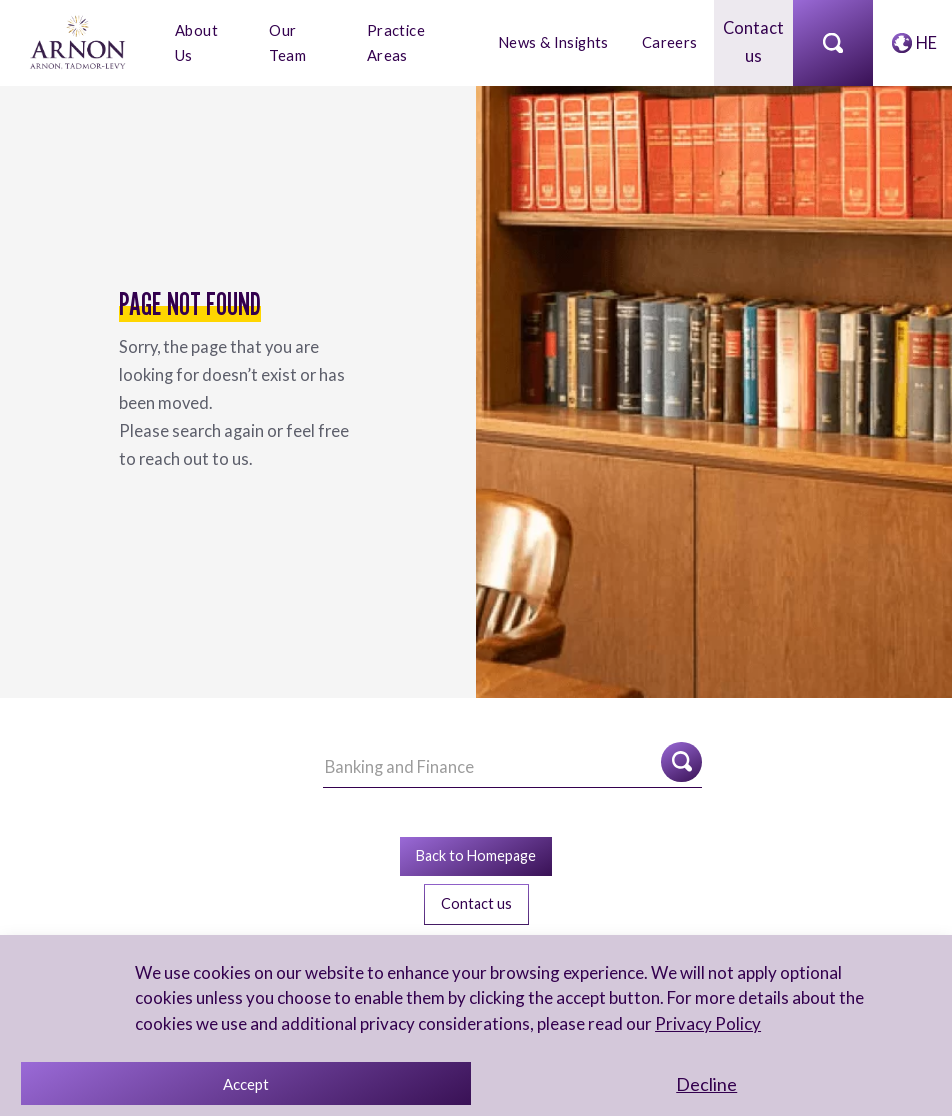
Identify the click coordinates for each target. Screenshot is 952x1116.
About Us (196, 40)
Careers (670, 41)
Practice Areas (397, 40)
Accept (246, 1084)
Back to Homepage (476, 852)
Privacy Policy (705, 1023)
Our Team (289, 40)
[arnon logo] (79, 39)
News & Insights (556, 41)
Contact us (754, 41)
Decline (706, 1084)
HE (926, 41)
